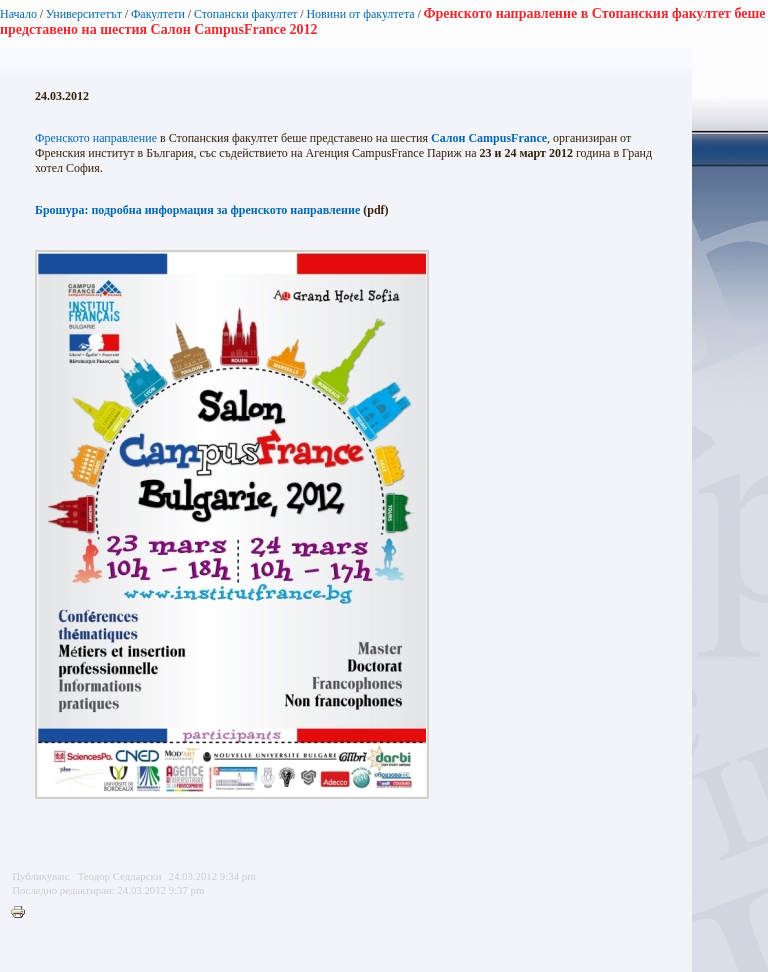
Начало (18, 14)
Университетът (84, 14)
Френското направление (96, 138)
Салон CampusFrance (489, 138)
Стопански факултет (246, 14)
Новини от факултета (360, 14)
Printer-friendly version (23, 913)
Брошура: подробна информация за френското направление (197, 210)
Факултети (158, 14)
